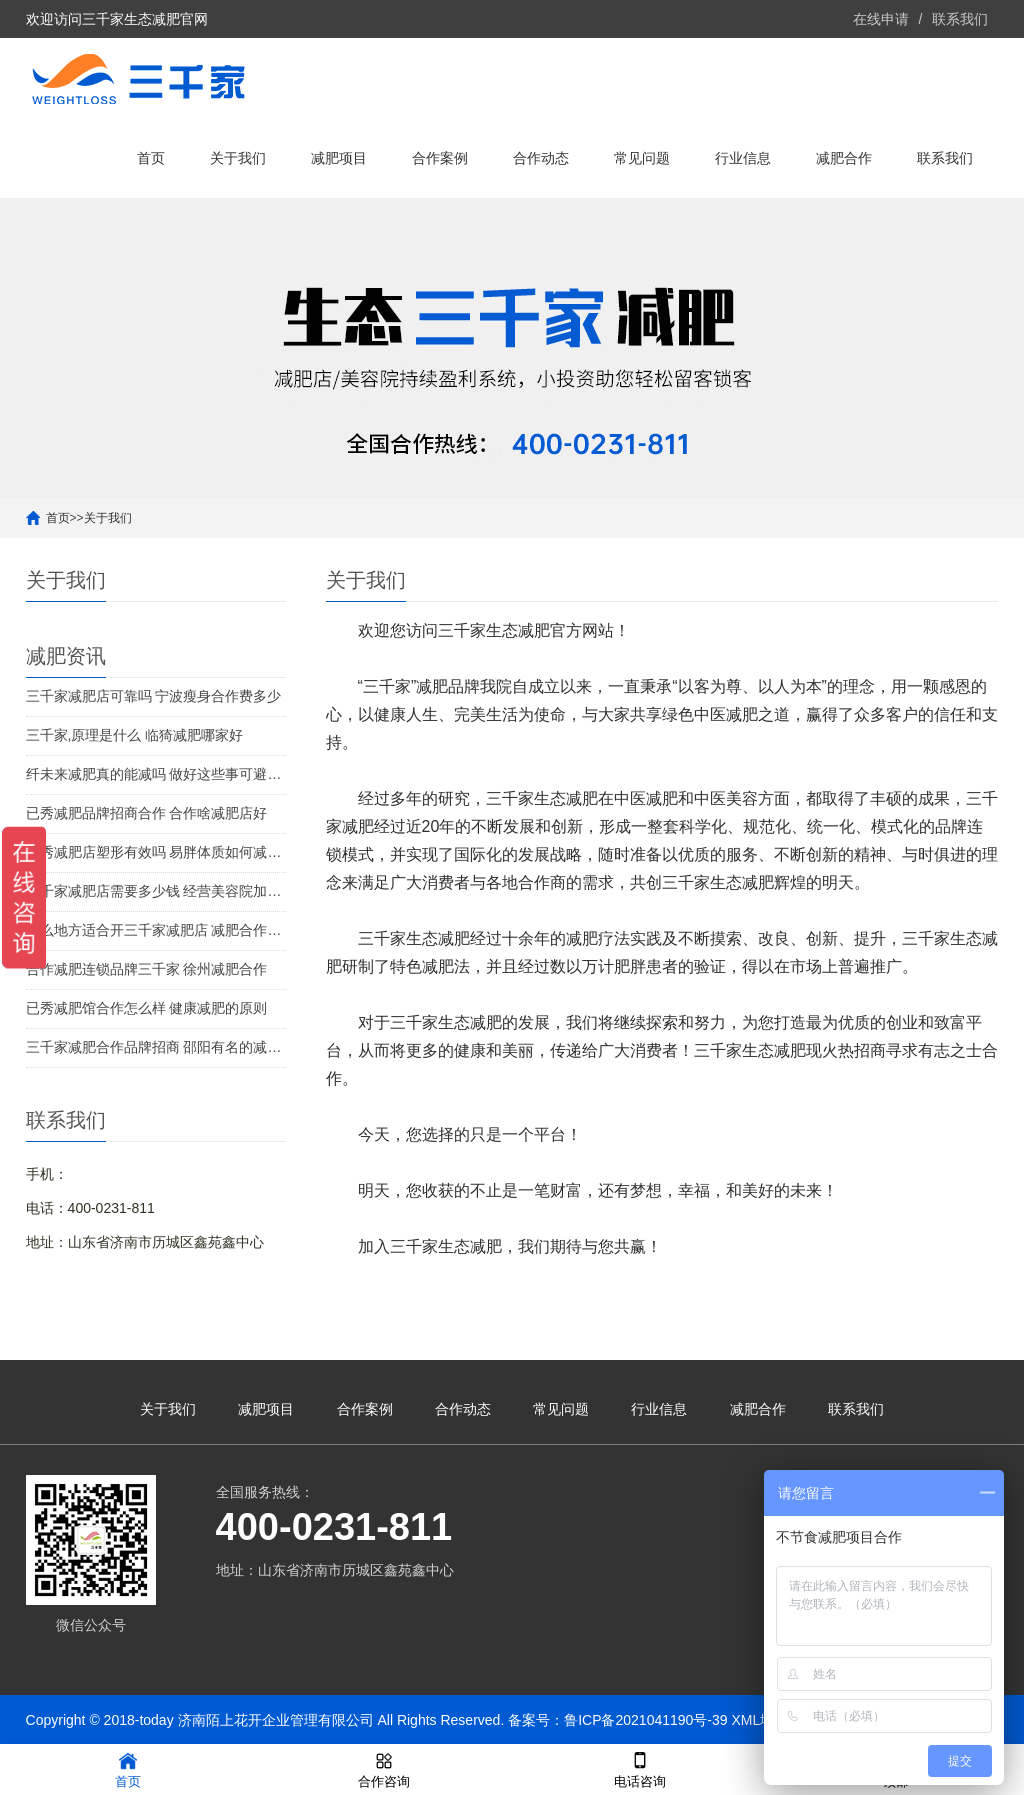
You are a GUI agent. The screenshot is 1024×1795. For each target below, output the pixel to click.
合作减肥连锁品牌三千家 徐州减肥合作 (147, 969)
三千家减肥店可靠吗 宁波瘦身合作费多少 (154, 696)
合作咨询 (384, 1768)
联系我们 (960, 19)
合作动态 (541, 158)
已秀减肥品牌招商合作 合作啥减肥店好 (147, 813)
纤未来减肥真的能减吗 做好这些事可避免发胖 (156, 774)
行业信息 (743, 158)
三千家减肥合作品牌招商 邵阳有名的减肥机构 (156, 1047)
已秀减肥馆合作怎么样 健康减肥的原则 (147, 1008)
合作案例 (440, 158)
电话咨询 (640, 1768)
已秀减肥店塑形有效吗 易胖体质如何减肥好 (156, 852)
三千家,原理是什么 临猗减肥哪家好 (135, 735)
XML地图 (759, 1720)
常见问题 (642, 158)
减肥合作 (844, 158)
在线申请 (881, 19)
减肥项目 (339, 158)
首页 (151, 158)
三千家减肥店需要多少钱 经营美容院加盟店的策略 (156, 891)
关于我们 (238, 158)
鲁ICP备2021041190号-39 (645, 1720)
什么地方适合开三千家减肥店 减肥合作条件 (156, 930)
